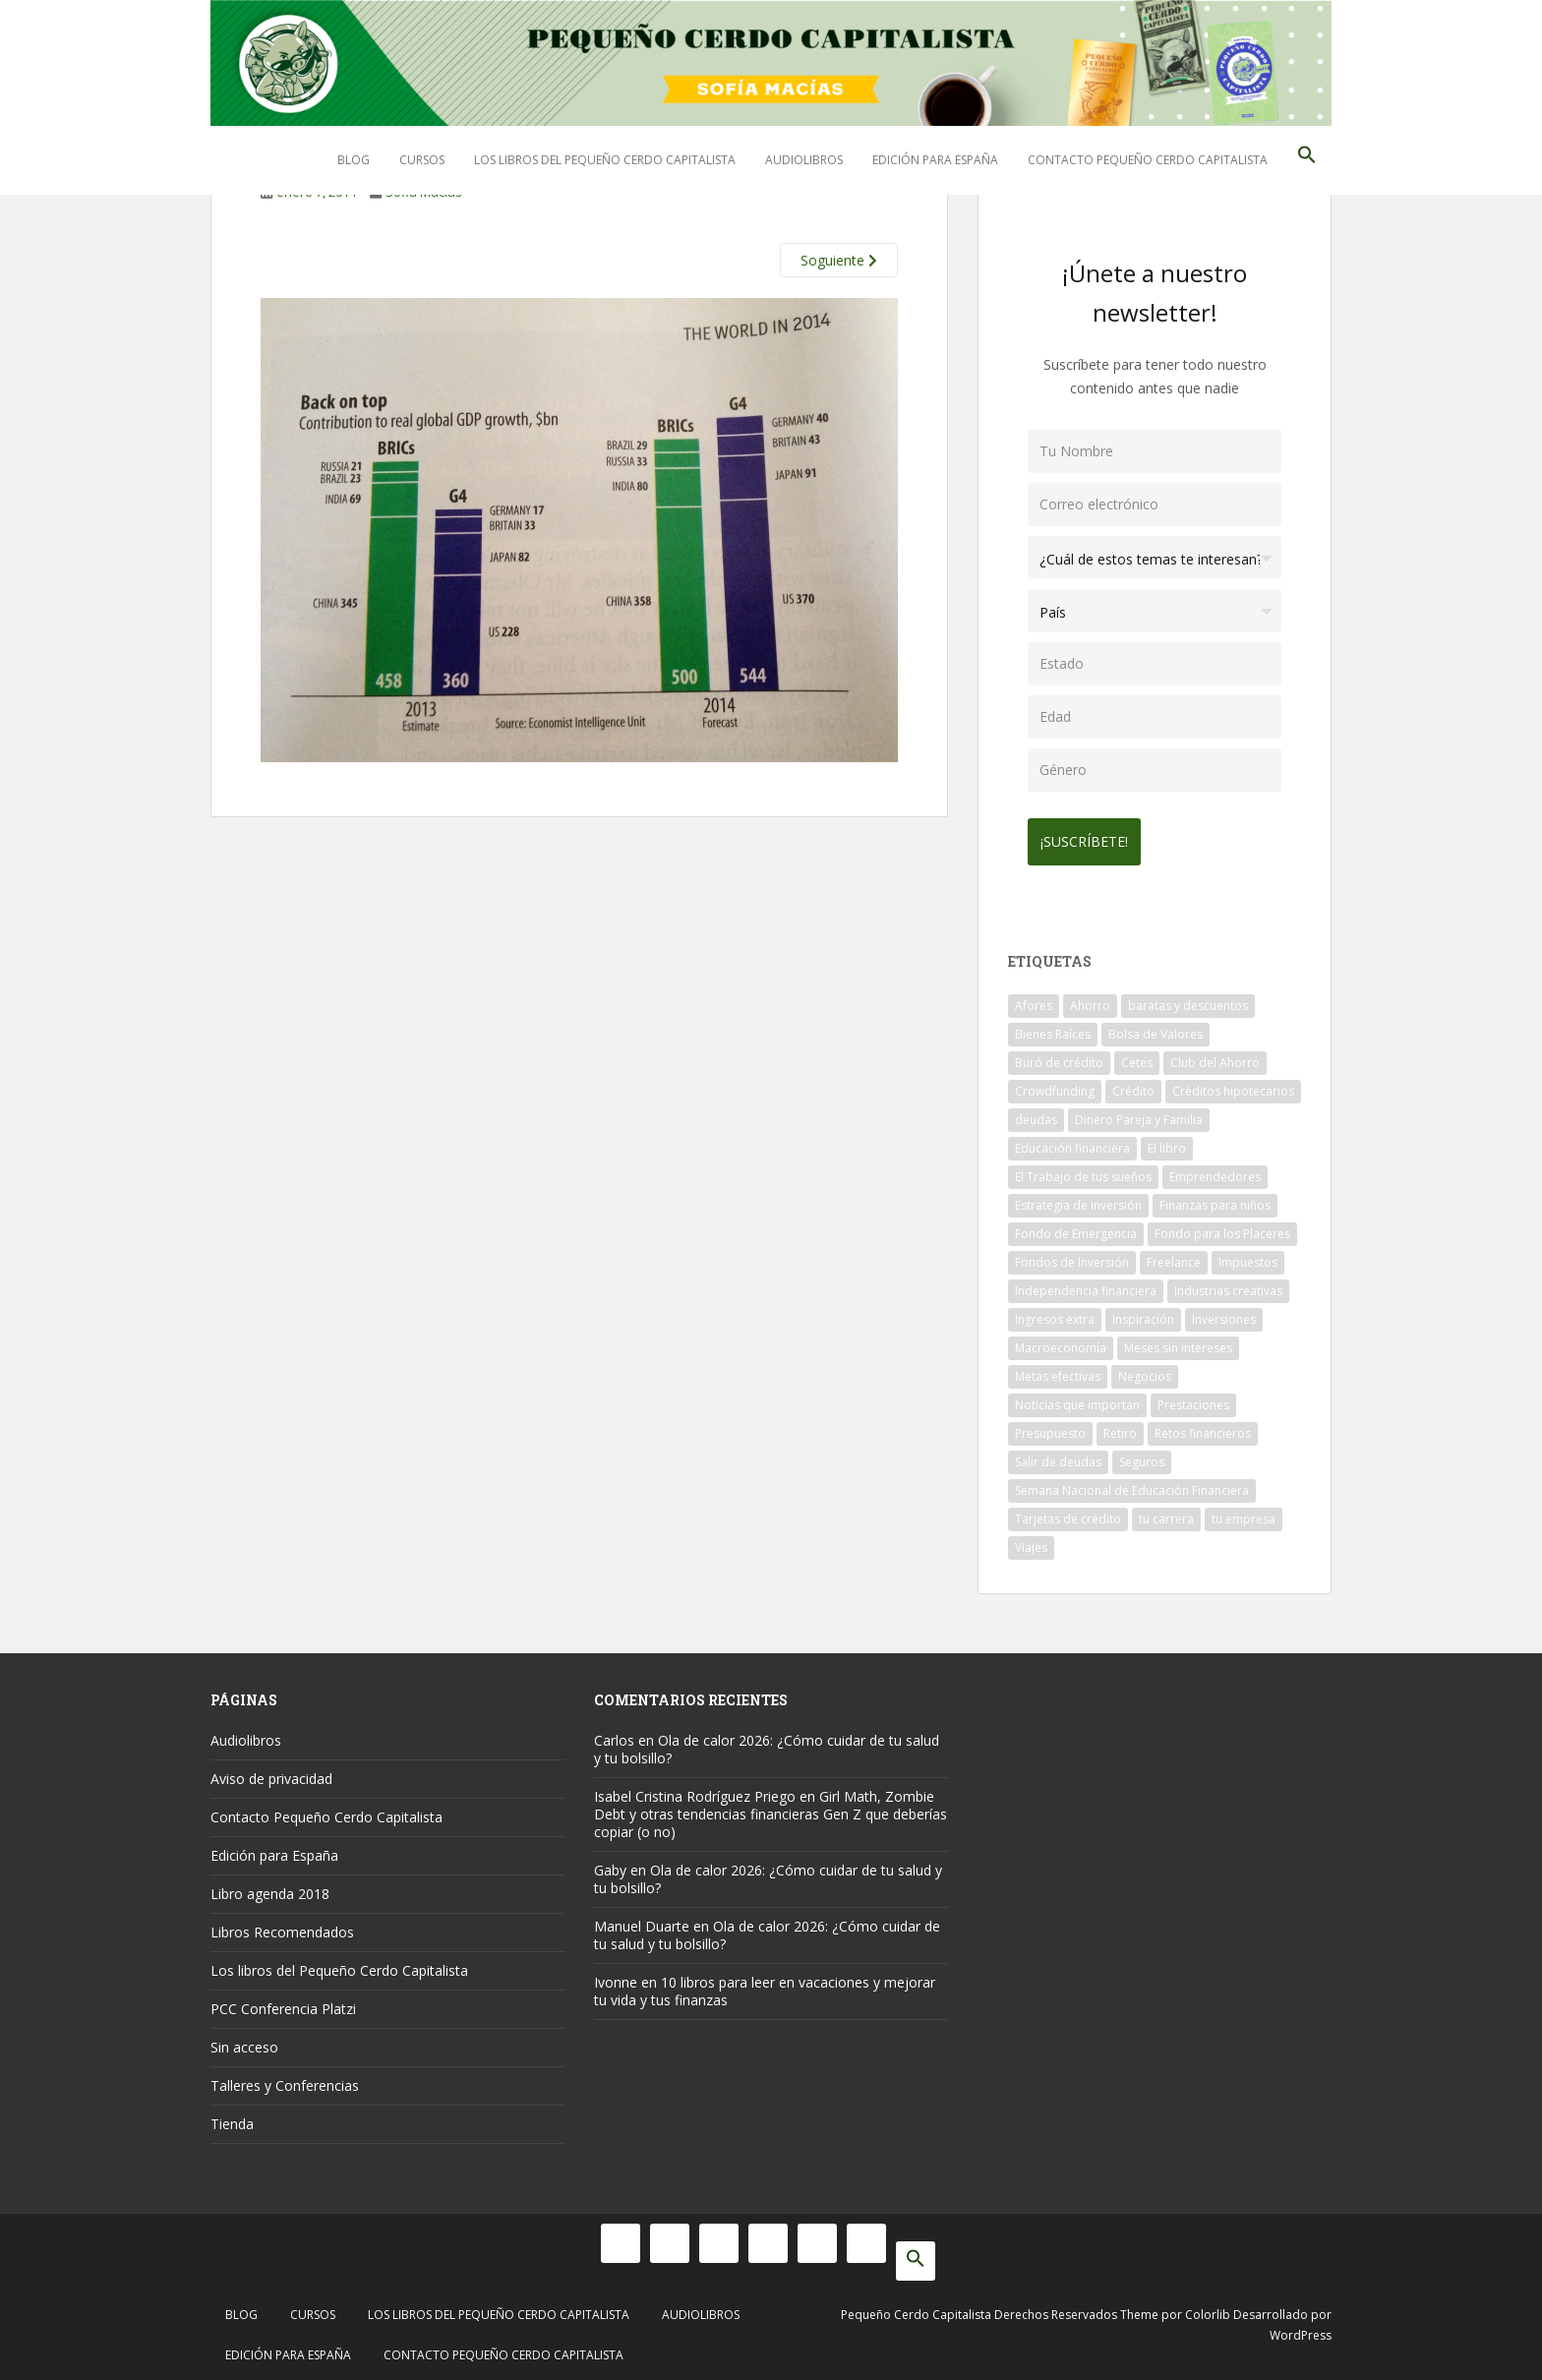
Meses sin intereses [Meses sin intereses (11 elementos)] (1178, 1341)
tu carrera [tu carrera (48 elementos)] (1166, 1512)
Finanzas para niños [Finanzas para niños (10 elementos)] (1215, 1198)
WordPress (1301, 2328)
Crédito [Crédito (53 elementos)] (1133, 1084)
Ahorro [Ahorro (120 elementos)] (1090, 998)
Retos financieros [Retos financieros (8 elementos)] (1203, 1426)
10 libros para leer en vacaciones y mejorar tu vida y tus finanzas (764, 1984)
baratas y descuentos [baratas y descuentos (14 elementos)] (1188, 998)
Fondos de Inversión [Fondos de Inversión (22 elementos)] (1072, 1255)
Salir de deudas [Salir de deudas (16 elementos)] (1058, 1455)
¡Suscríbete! (1091, 834)
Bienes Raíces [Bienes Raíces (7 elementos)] (1053, 1027)
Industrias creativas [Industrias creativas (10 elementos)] (1228, 1284)
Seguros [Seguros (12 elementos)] (1141, 1455)
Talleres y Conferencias (284, 2078)
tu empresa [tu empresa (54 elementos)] (1243, 1512)
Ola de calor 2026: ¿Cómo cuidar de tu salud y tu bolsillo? (766, 1742)
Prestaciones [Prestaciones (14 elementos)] (1193, 1398)
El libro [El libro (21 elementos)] (1167, 1141)
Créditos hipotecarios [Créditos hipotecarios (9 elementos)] (1233, 1084)
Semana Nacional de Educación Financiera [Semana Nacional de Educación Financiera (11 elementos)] (1132, 1483)
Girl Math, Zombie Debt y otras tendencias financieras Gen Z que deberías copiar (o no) (770, 1807)
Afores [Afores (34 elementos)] (1033, 998)
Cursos (422, 159)
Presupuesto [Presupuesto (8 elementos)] (1050, 1426)
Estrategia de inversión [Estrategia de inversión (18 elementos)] (1078, 1198)
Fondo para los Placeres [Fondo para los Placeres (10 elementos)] (1222, 1227)
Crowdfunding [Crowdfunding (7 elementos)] (1055, 1084)
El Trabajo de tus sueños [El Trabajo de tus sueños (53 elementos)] (1083, 1169)
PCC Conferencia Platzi (283, 2002)
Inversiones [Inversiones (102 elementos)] (1224, 1312)
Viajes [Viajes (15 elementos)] (1031, 1540)
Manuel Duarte (641, 1919)
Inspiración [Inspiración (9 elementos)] (1143, 1312)
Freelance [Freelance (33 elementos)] (1174, 1255)
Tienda (232, 2117)
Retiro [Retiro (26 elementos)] (1120, 1426)
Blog (353, 159)
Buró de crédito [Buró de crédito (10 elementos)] (1059, 1055)
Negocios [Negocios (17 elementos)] (1144, 1369)
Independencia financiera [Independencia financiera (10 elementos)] (1085, 1284)
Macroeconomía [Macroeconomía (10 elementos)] (1060, 1341)
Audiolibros (804, 159)
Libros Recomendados (282, 1925)
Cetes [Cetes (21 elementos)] (1137, 1055)
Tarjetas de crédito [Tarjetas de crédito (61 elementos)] (1068, 1512)
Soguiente (839, 260)
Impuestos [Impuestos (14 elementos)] (1247, 1255)
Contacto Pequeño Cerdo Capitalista (1148, 159)
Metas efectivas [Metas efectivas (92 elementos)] (1057, 1369)
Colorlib (1207, 2307)
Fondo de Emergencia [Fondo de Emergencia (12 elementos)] (1076, 1227)
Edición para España (935, 159)
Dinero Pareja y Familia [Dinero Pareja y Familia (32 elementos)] (1139, 1112)
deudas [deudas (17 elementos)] (1036, 1112)
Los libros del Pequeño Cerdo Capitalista (605, 159)
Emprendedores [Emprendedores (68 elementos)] (1215, 1169)
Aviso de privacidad (271, 1771)
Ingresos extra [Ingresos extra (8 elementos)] (1055, 1312)
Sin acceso (244, 2040)
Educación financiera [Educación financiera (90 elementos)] (1072, 1141)
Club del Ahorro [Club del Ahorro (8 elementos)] (1215, 1055)
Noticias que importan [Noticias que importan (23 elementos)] (1077, 1398)
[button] (1307, 160)
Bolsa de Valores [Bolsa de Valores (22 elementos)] (1155, 1027)
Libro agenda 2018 (269, 1886)
